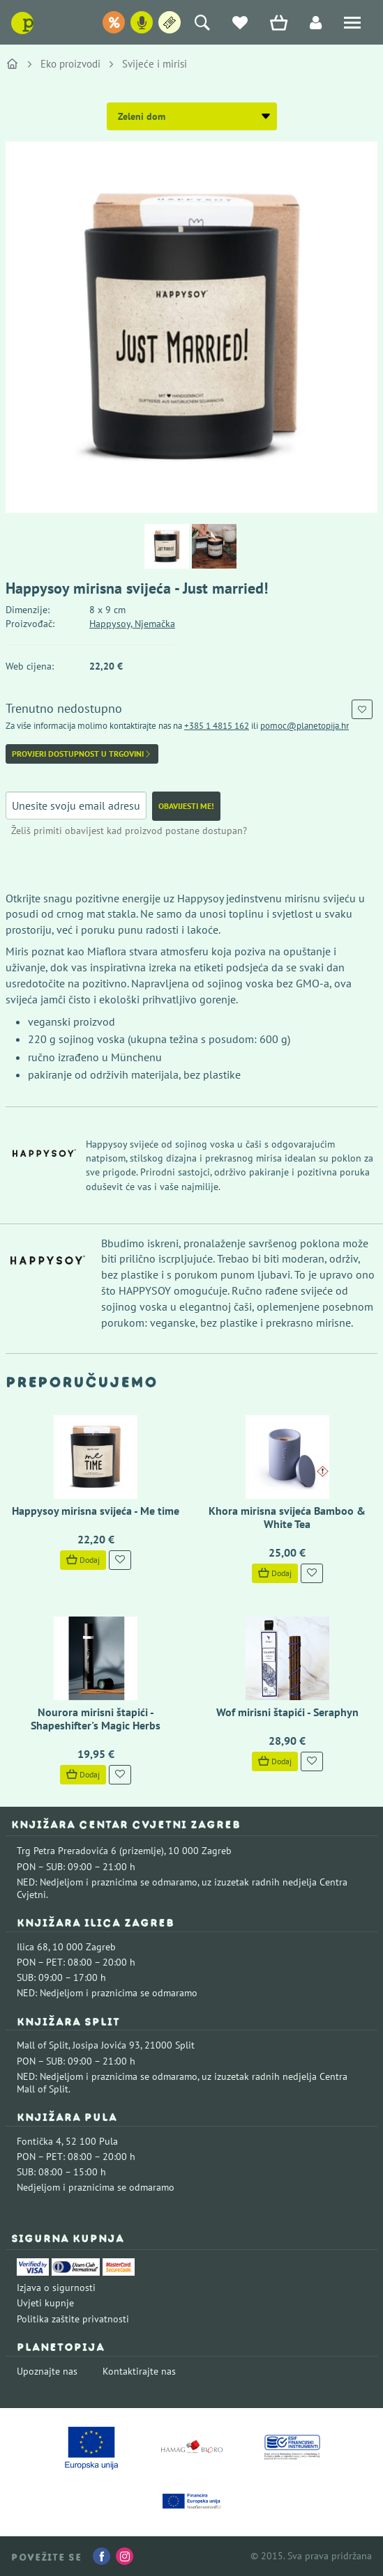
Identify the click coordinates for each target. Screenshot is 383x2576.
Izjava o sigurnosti (56, 2287)
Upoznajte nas (47, 2371)
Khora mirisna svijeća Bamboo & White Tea (287, 1517)
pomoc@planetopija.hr (304, 726)
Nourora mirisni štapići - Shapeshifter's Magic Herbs (95, 1718)
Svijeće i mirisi (154, 63)
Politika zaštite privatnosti (73, 2319)
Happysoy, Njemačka (132, 623)
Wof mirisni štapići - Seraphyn (287, 1712)
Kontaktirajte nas (139, 2371)
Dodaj (83, 1560)
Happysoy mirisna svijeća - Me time (95, 1511)
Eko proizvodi (70, 63)
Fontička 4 (39, 2141)
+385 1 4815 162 (216, 726)
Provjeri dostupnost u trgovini (82, 753)
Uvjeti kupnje (45, 2303)
